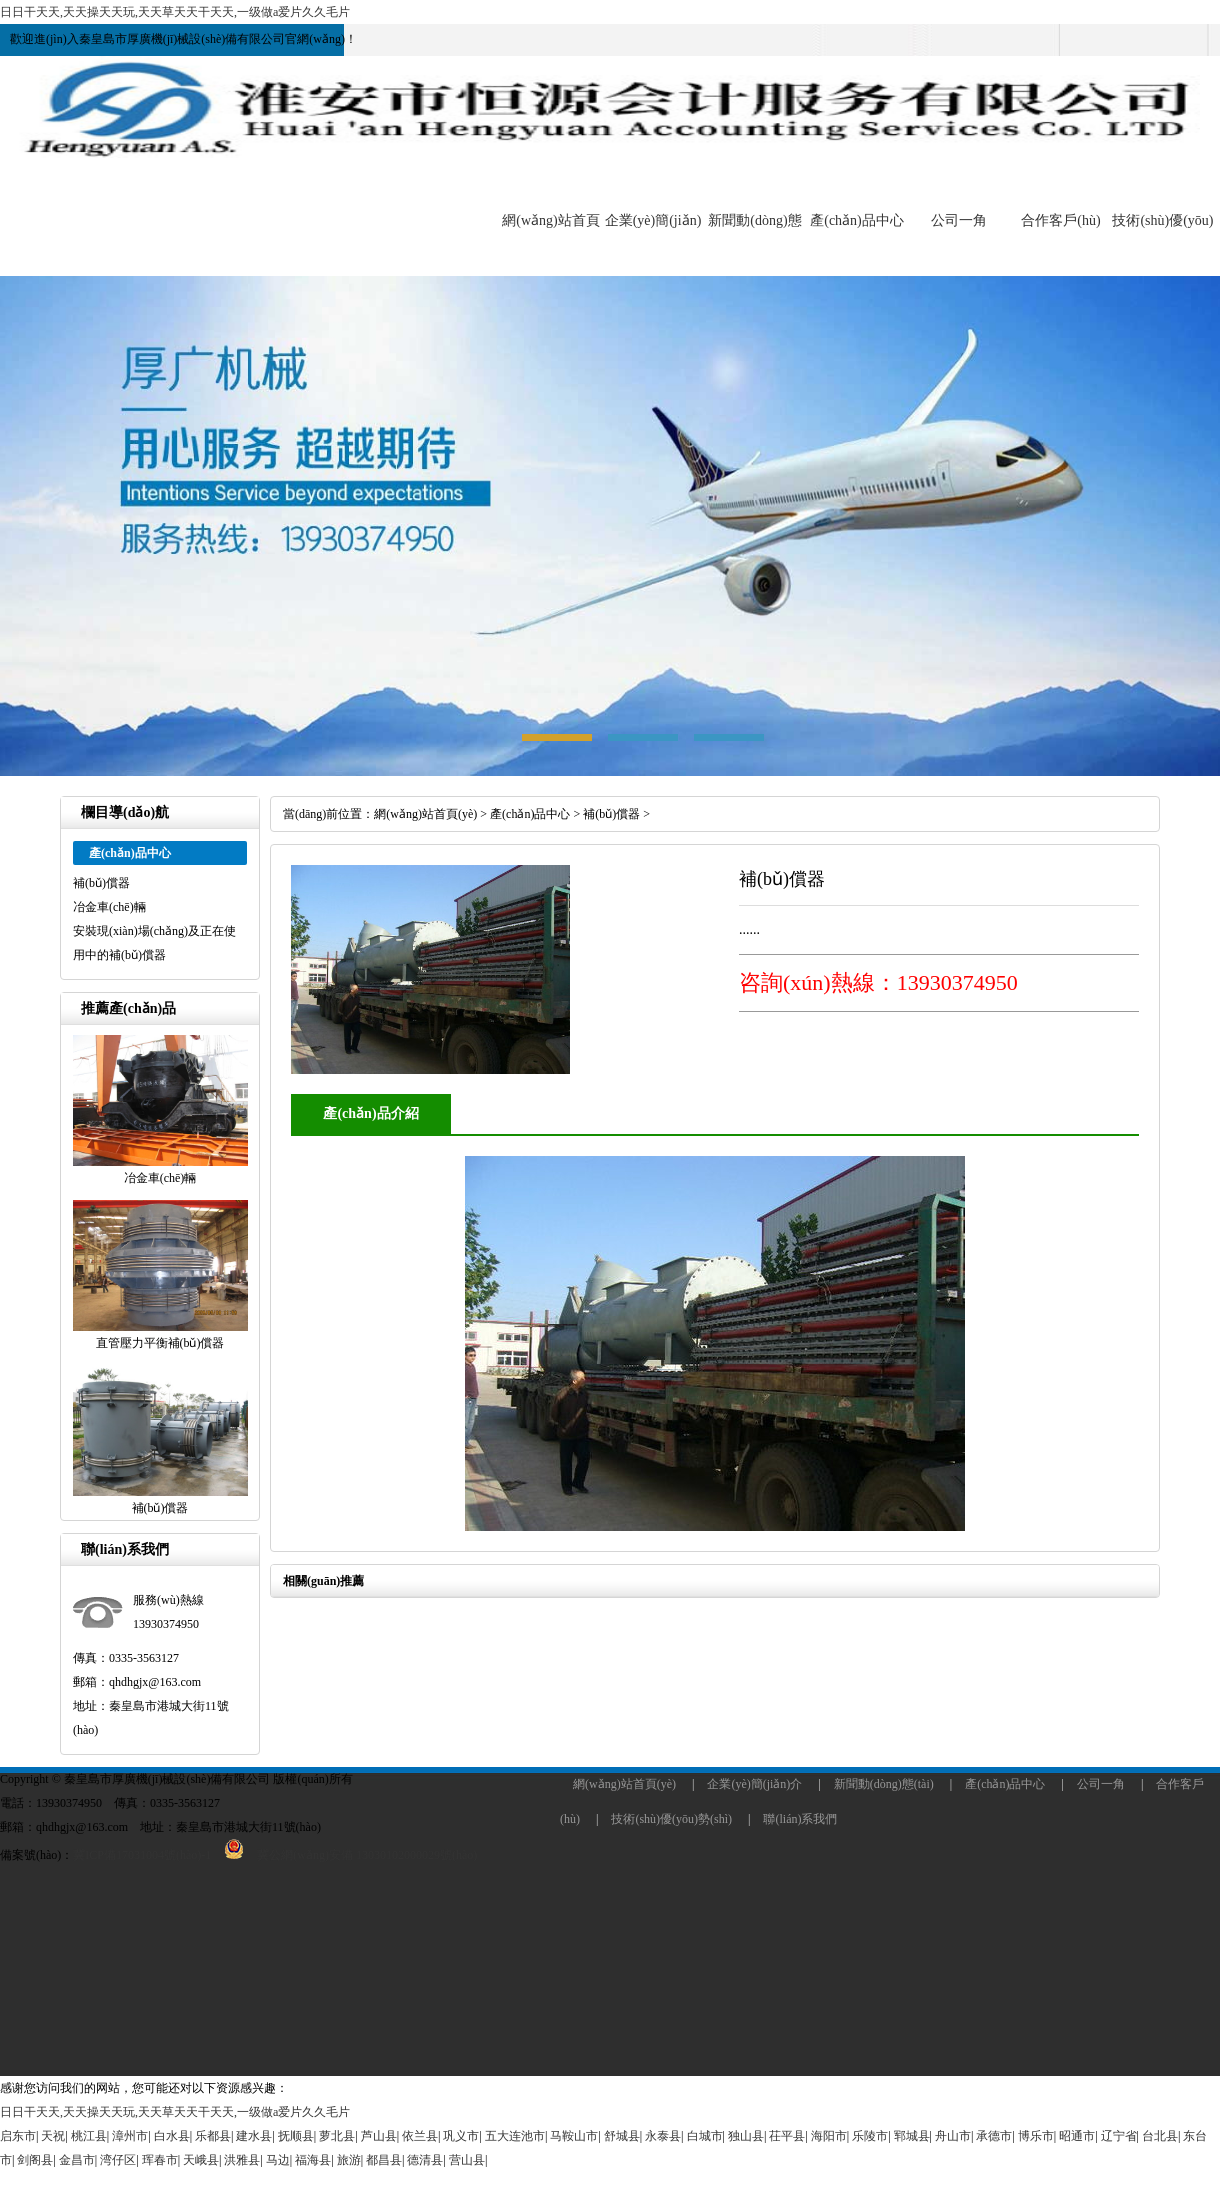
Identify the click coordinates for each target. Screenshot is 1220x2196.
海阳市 (829, 2136)
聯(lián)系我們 (800, 1819)
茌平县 (787, 2136)
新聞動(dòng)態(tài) (884, 1784)
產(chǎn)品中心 (857, 220)
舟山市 (953, 2136)
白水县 (172, 2136)
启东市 (18, 2136)
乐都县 (213, 2136)
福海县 (313, 2160)
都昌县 (384, 2160)
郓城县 (912, 2136)
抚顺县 (296, 2136)
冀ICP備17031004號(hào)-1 (142, 1855)
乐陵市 (870, 2136)
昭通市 (1077, 2136)
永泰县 (663, 2136)
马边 (278, 2160)
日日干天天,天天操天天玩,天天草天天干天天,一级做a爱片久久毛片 (175, 12)
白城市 (705, 2136)
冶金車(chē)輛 (109, 907)
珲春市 (160, 2160)
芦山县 (379, 2136)
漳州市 (130, 2136)
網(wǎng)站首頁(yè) (425, 814)
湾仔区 (118, 2160)
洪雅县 (242, 2160)
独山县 (746, 2136)
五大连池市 (515, 2136)
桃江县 (89, 2136)
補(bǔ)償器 (101, 883)
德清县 (425, 2160)
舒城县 (622, 2136)
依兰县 (420, 2136)
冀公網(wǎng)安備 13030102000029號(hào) (344, 1855)
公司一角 (959, 220)
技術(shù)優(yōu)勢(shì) (671, 1819)
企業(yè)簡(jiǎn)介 (754, 1784)
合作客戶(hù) (1060, 220)
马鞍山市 (574, 2136)
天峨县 (201, 2160)
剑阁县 (35, 2160)
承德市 (994, 2136)
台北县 (1160, 2136)
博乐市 (1036, 2136)
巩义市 (461, 2136)
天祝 (53, 2136)
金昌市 (77, 2160)
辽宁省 (1119, 2136)
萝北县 (337, 2136)
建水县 (254, 2136)
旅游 (349, 2160)
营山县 (467, 2160)
